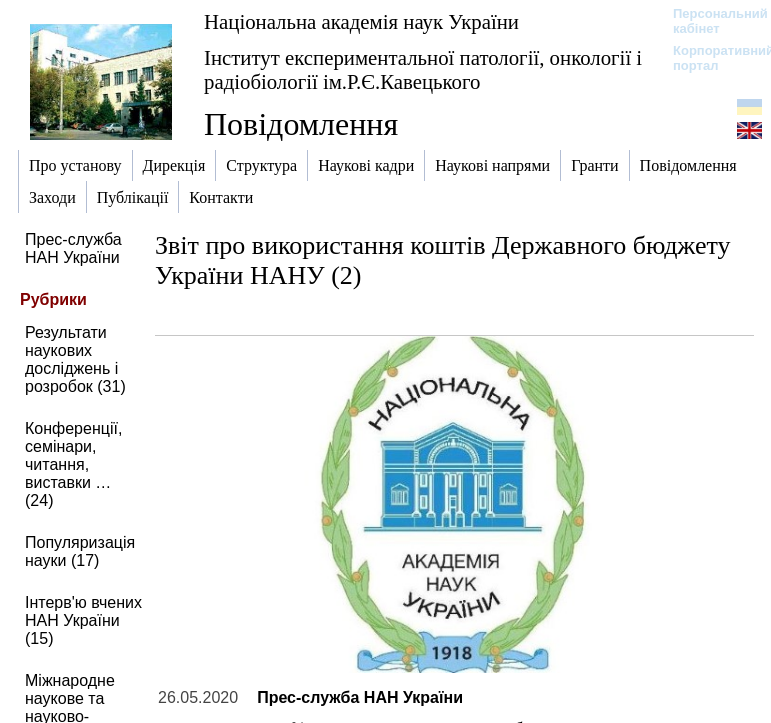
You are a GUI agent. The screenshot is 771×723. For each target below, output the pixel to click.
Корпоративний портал (710, 58)
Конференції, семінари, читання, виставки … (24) (73, 464)
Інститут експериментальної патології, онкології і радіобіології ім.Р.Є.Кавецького (423, 69)
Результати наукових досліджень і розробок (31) (75, 359)
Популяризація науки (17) (80, 551)
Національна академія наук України (361, 21)
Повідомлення (301, 124)
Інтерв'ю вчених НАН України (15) (83, 620)
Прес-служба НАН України (73, 248)
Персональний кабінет (710, 21)
